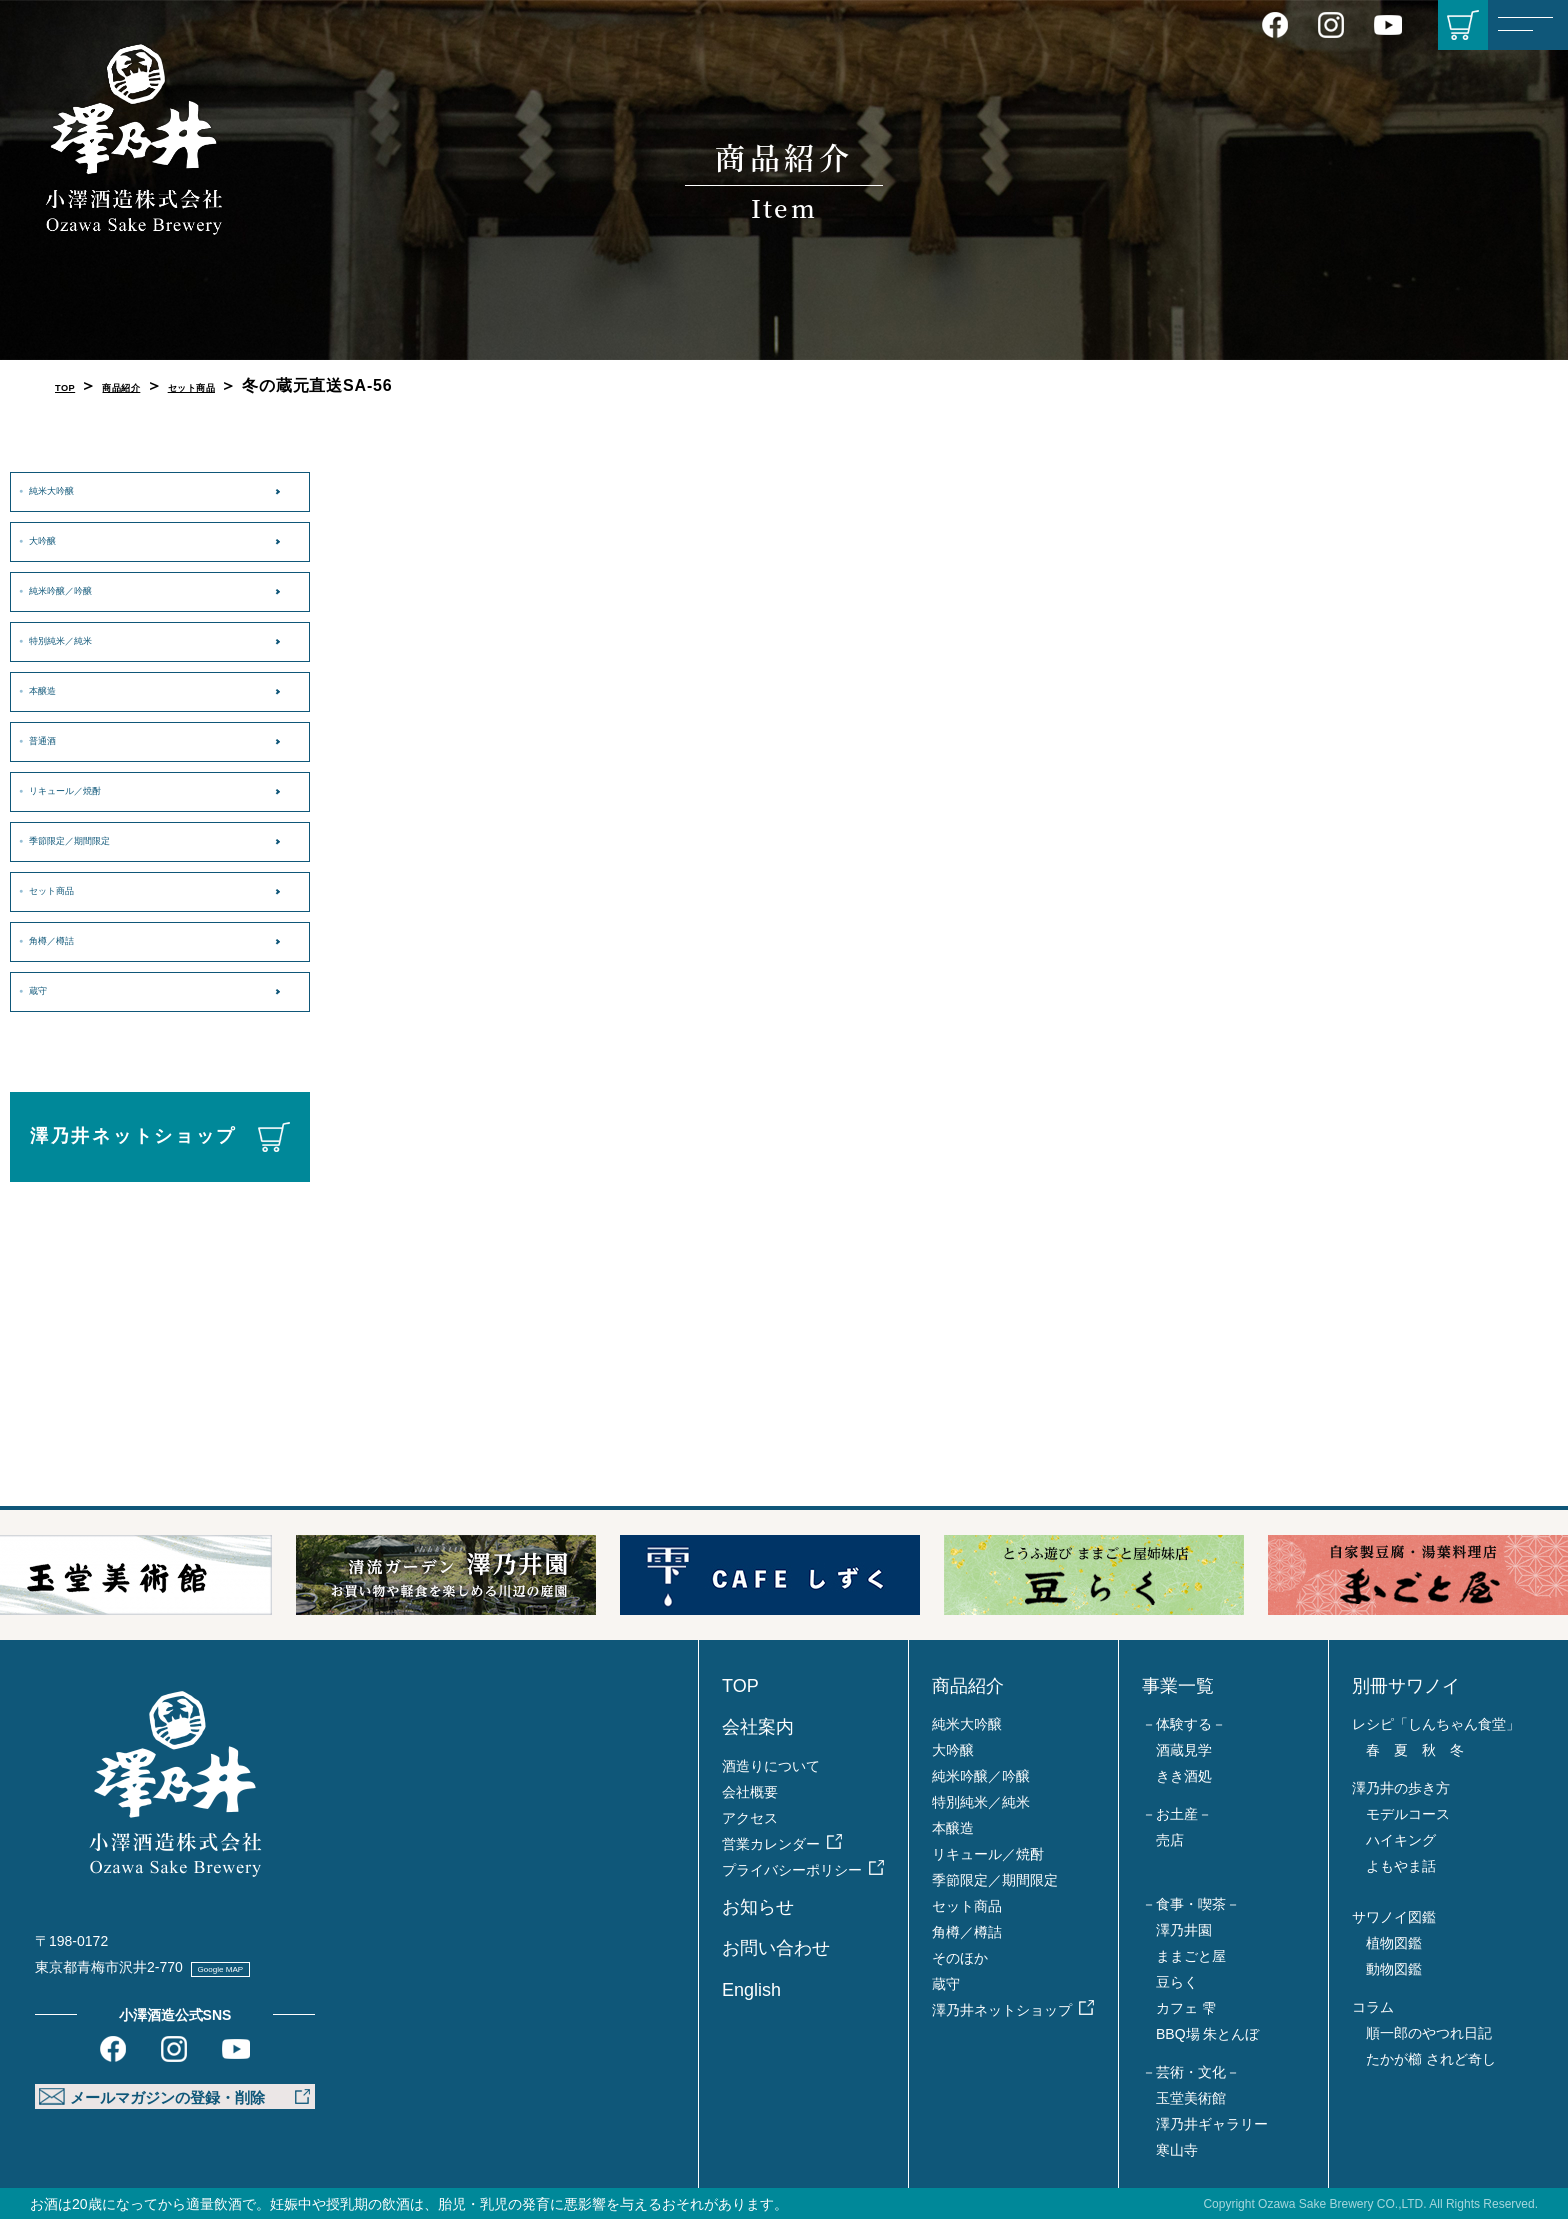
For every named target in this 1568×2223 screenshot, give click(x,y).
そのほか (960, 1962)
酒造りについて (771, 1770)
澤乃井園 (1184, 1934)
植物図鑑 (1394, 1947)
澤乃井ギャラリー (1212, 2128)
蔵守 (48, 990)
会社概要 (750, 1796)
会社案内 (758, 1731)
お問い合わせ (776, 1952)
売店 (1170, 1844)
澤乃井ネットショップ (133, 1136)
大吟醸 (56, 540)
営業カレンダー (771, 1848)
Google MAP (247, 1971)
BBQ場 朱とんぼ (1207, 2038)
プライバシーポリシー (792, 1874)
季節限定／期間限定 (101, 840)
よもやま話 (1401, 1870)
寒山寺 (1177, 2154)
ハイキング (1401, 1844)
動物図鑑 (1394, 1973)
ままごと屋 (1191, 1960)
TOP (72, 385)
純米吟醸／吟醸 (86, 590)
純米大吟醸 (71, 490)
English (751, 1994)
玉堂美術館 (1191, 2102)
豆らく (1177, 1986)
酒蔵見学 (1184, 1754)
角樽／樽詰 (71, 940)
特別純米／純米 (86, 640)
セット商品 (254, 385)
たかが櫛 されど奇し (1431, 2063)
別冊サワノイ (1406, 1690)
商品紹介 (150, 385)
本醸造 (56, 690)
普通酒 (56, 740)
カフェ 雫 (1186, 2012)
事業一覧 (1178, 1690)
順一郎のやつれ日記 (1429, 2037)
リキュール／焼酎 (93, 790)
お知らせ (758, 1911)
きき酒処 (1184, 1780)
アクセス (750, 1822)
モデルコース (1408, 1818)
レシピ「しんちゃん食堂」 (1436, 1728)
